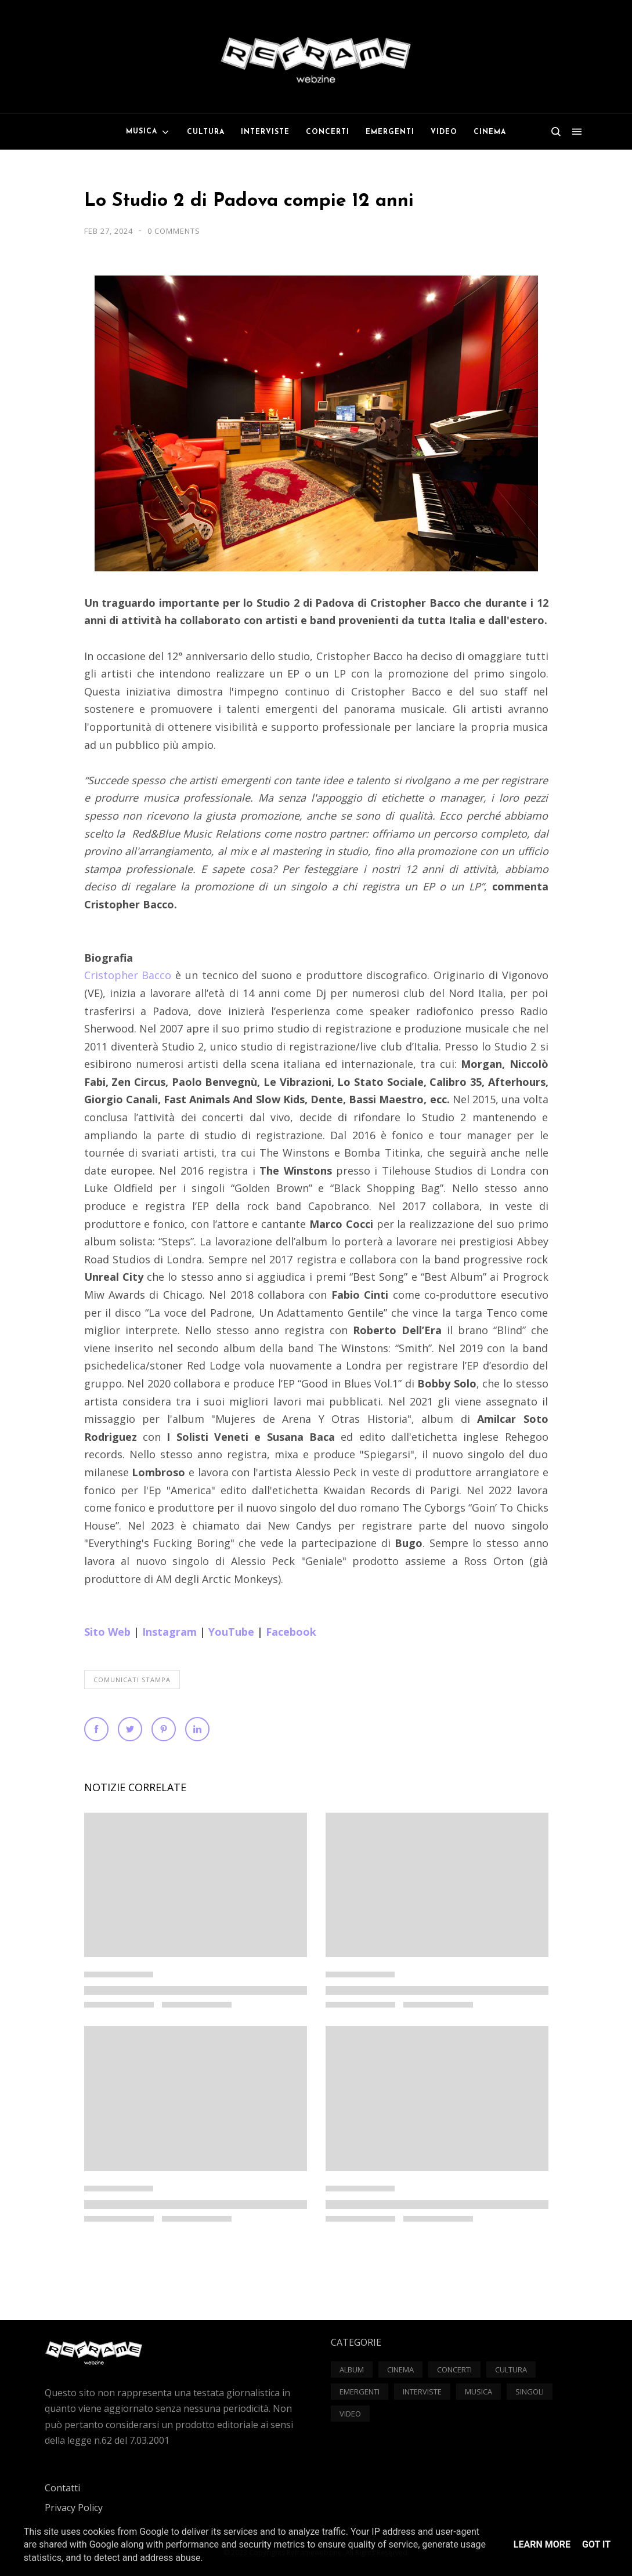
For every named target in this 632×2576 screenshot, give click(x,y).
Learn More (542, 2544)
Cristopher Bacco (130, 975)
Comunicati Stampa (132, 1679)
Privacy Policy (74, 2507)
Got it (596, 2544)
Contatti (62, 2487)
